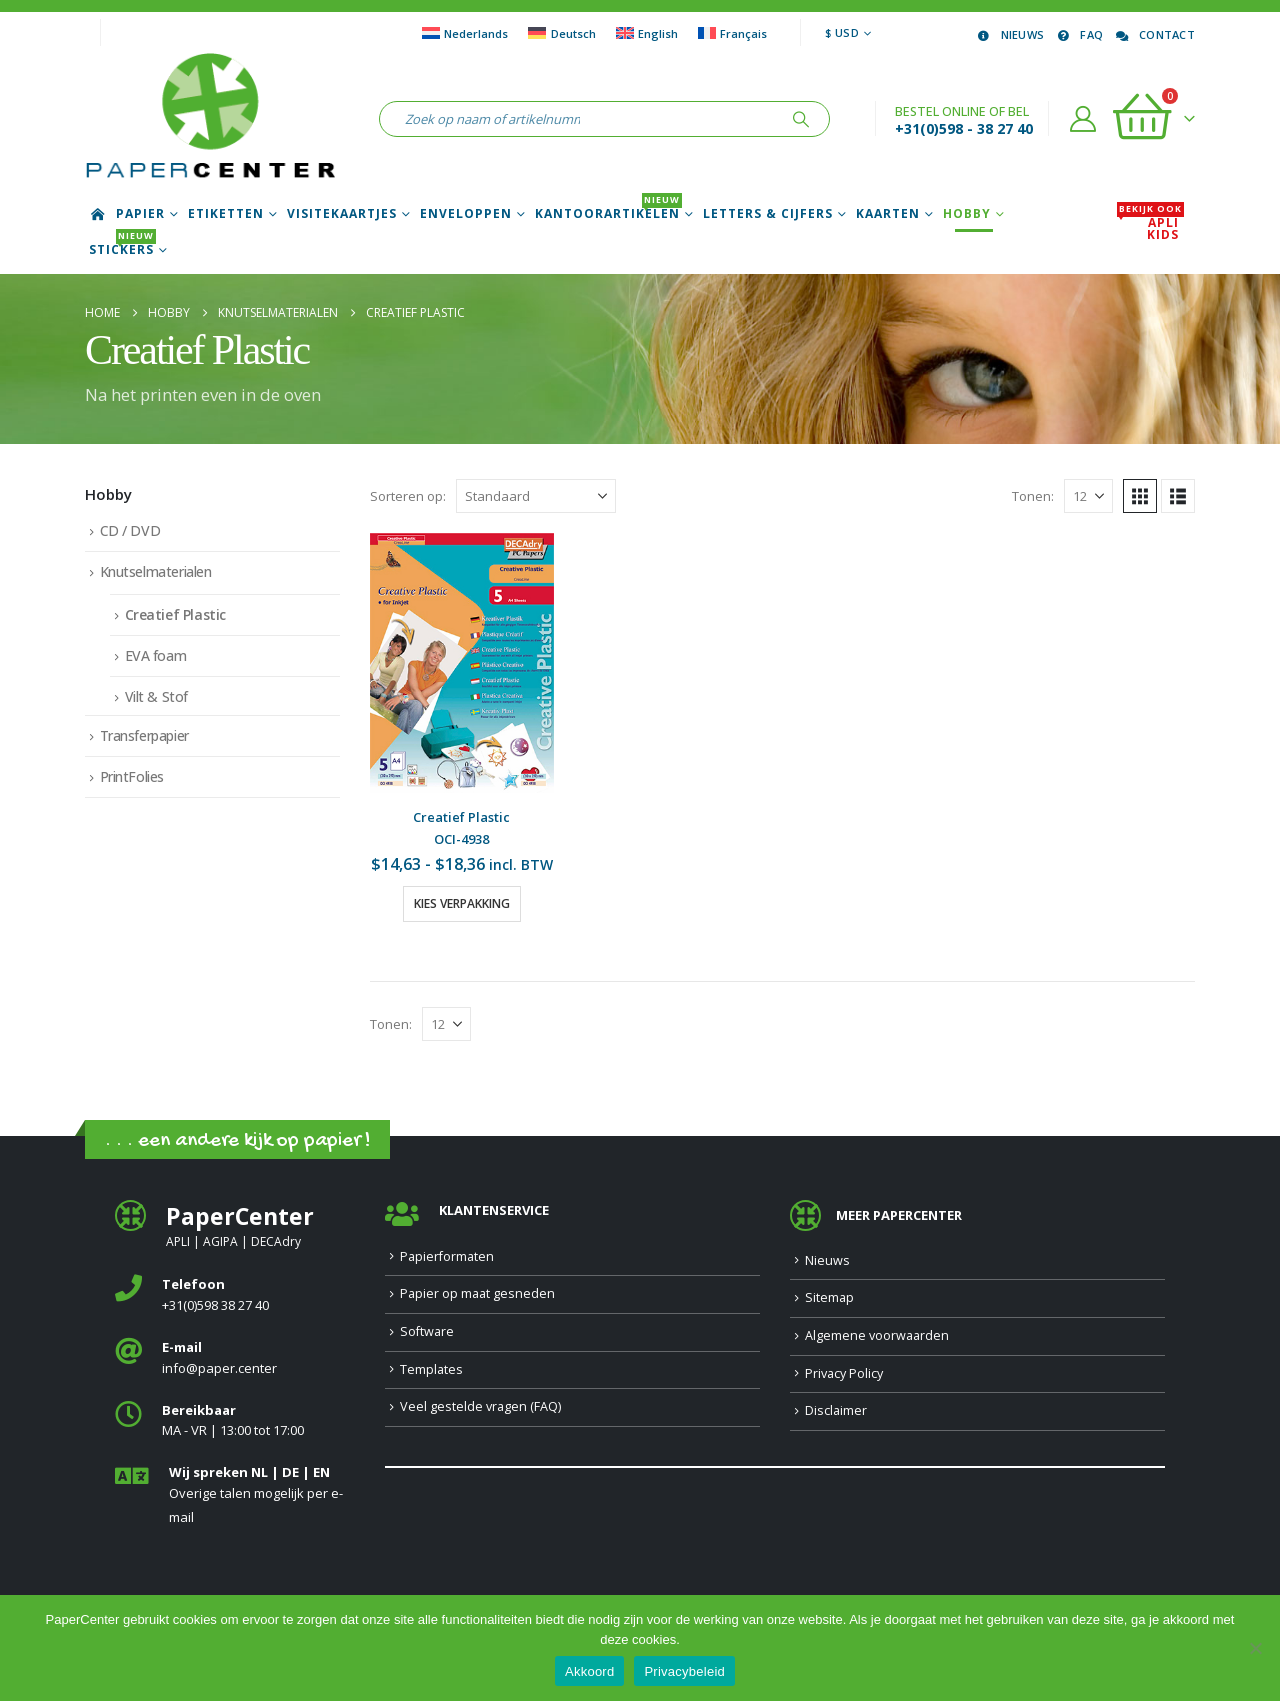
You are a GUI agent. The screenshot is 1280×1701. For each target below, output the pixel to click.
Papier (140, 214)
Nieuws (1010, 34)
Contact (1154, 34)
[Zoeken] (801, 119)
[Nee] (1255, 1648)
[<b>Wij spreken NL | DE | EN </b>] (235, 1495)
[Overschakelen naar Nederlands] (465, 33)
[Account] (1083, 119)
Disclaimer (836, 1410)
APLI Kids (1150, 229)
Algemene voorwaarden (877, 1335)
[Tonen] (1088, 496)
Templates (431, 1369)
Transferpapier (144, 735)
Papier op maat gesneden (477, 1293)
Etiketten (226, 214)
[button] (1140, 496)
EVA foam (156, 655)
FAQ (1078, 34)
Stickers (122, 250)
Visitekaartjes (342, 214)
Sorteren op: (408, 496)
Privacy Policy (844, 1373)
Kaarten (888, 214)
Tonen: (1033, 496)
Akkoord (589, 1671)
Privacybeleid (684, 1671)
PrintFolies (132, 776)
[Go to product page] (462, 663)
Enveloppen (466, 214)
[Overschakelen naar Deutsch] (561, 33)
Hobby (967, 214)
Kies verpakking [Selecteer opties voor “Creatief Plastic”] (462, 903)
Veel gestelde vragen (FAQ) (480, 1406)
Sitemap (829, 1297)
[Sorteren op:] (536, 496)
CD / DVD (130, 530)
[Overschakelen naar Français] (732, 33)
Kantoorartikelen (608, 214)
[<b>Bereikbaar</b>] (235, 1421)
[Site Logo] (210, 119)
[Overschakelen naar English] (647, 33)
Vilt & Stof (156, 696)
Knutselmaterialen (156, 571)
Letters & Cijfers (768, 214)
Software (427, 1331)
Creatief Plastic (175, 614)
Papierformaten (447, 1256)
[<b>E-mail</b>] (235, 1358)
